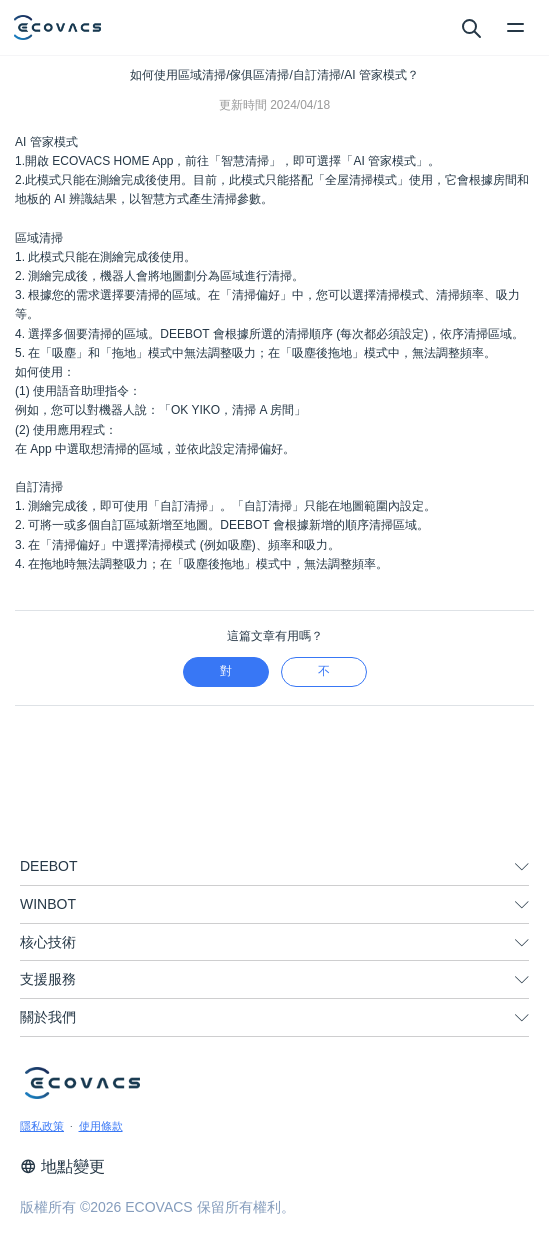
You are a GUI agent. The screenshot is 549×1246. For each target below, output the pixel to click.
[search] (470, 27)
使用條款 (101, 1126)
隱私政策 (42, 1126)
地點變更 (62, 1166)
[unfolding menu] (522, 867)
